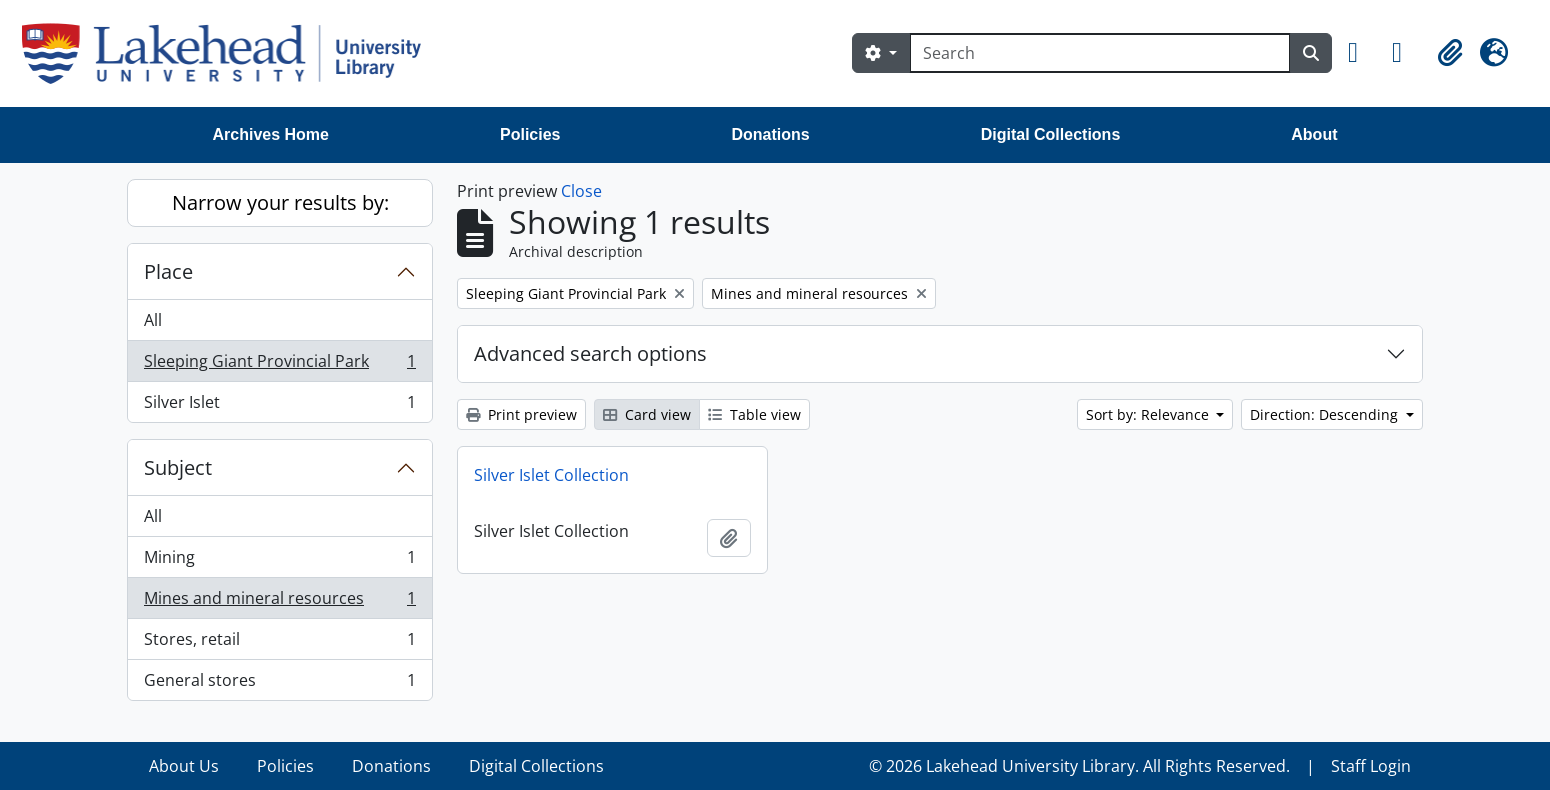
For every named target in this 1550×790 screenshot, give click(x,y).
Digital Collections (1051, 134)
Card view (647, 414)
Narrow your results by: (280, 202)
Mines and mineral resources (279, 602)
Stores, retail (279, 643)
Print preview (521, 414)
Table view (754, 414)
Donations (770, 134)
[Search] (1100, 53)
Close (581, 191)
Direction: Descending (1326, 414)
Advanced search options (590, 353)
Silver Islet (279, 406)
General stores (279, 684)
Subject (178, 467)
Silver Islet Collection (551, 475)
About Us (184, 766)
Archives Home (271, 134)
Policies (530, 134)
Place (168, 271)
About (1314, 134)
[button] (1362, 53)
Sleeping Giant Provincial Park (279, 365)
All (153, 320)
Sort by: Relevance (1149, 414)
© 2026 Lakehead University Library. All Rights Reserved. (1079, 766)
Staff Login (1371, 766)
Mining (279, 561)
